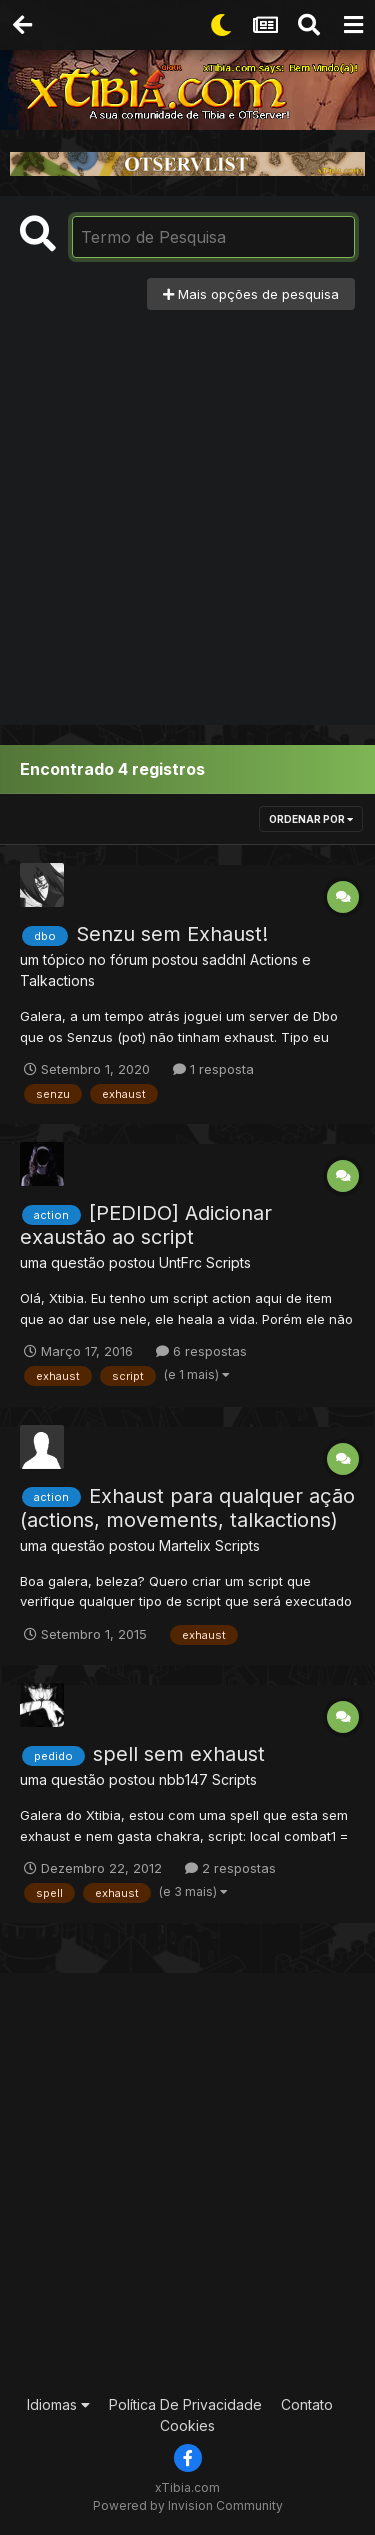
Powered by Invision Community (188, 2505)
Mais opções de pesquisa (251, 294)
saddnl (224, 959)
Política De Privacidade (185, 2404)
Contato (307, 2404)
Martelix (185, 1545)
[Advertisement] (187, 507)
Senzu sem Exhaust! (172, 934)
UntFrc (180, 1262)
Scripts (228, 1262)
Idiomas (58, 2404)
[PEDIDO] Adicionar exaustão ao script (146, 1225)
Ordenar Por (311, 819)
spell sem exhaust (179, 1754)
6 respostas (201, 1351)
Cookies (187, 2425)
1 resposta (213, 1069)
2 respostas (230, 1868)
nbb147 (183, 1779)
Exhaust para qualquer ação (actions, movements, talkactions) (187, 1508)
